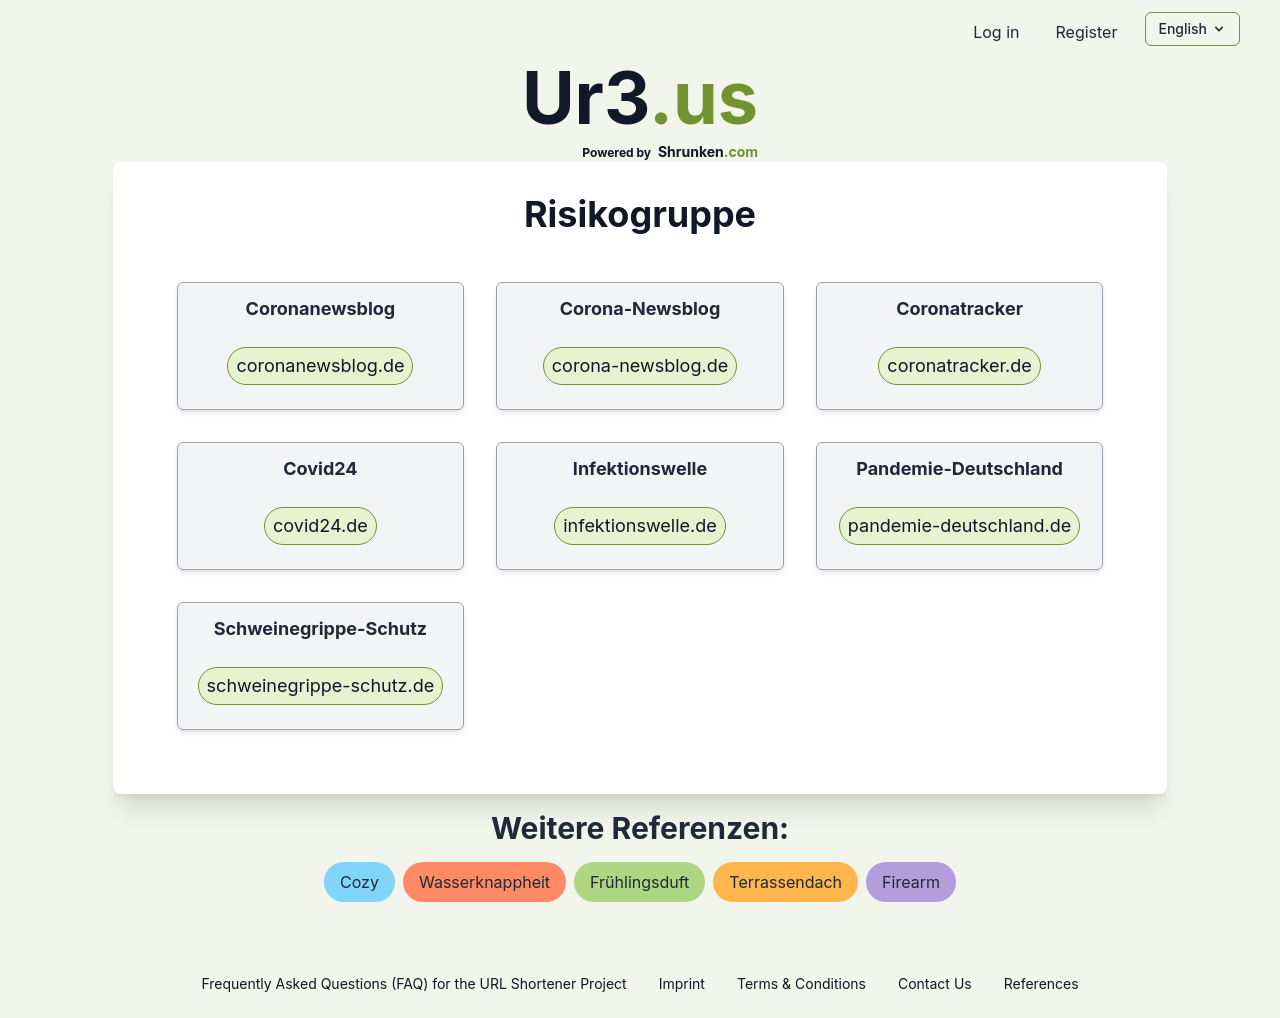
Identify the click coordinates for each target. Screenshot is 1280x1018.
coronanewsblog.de (320, 365)
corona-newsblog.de (640, 365)
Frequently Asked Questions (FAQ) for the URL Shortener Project (413, 983)
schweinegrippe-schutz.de (321, 685)
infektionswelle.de (640, 525)
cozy (359, 882)
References (1041, 983)
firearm (911, 882)
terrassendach (785, 882)
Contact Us (935, 983)
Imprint (682, 983)
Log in (996, 32)
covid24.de (320, 525)
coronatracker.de (959, 365)
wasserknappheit (484, 882)
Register (1086, 32)
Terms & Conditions (801, 983)
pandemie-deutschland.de (959, 525)
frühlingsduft (639, 882)
